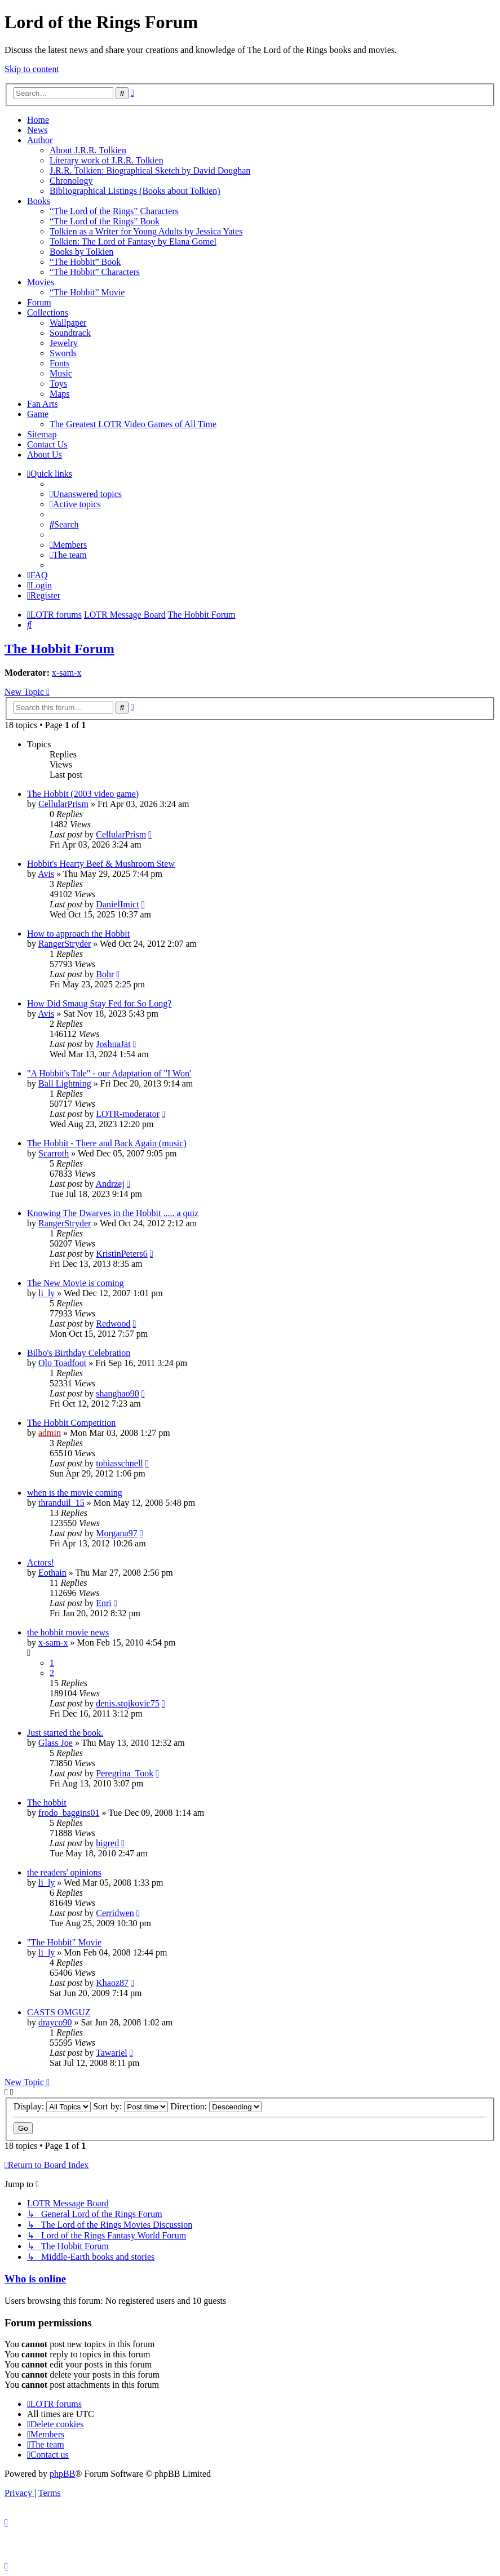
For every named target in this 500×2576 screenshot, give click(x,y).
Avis (46, 874)
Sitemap (41, 434)
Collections (47, 312)
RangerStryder (64, 943)
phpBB (62, 2474)
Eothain (52, 1572)
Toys (58, 383)
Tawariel (111, 2053)
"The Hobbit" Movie (64, 1942)
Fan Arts (42, 404)
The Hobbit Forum (59, 648)
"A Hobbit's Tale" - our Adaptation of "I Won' (109, 1073)
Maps (60, 393)
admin (49, 1433)
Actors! (40, 1562)
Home (38, 120)
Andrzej (110, 1184)
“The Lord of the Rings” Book (105, 221)
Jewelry (64, 343)
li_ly (46, 1293)
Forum (39, 302)
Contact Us (47, 444)
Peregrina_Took (124, 1773)
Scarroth (53, 1153)
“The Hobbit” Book (85, 262)
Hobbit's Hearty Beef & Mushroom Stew (101, 863)
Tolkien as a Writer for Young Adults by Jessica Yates (146, 231)
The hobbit (47, 1802)
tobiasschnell (119, 1463)
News (37, 130)
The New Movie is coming (75, 1283)
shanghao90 (117, 1393)
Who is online (35, 2279)
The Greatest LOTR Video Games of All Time (133, 424)
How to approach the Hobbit (78, 933)
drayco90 (55, 2022)
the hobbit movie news (68, 1632)
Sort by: (130, 2106)
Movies (40, 282)
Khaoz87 (112, 1983)
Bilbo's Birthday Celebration (78, 1353)
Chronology (71, 180)
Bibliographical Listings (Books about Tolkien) (135, 191)
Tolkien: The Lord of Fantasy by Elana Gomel (133, 241)
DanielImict (117, 904)
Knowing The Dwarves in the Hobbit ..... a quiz (112, 1213)
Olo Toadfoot (62, 1363)
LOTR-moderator (128, 1114)
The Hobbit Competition (71, 1422)
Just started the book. (65, 1732)
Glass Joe (55, 1743)
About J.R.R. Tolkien (88, 150)
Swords (63, 353)
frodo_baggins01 (68, 1812)
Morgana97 (116, 1533)
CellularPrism (63, 804)
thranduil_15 (61, 1503)
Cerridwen (115, 1913)
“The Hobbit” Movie (87, 292)
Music (61, 373)
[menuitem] (86, 494)
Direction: (216, 2106)
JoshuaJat (113, 1044)
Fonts (60, 363)
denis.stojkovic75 (127, 1703)
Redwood (113, 1323)
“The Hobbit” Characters (95, 272)
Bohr (105, 974)
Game (37, 414)
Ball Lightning (64, 1083)
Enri (104, 1603)
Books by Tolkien (81, 251)
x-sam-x (66, 672)
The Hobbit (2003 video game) (83, 794)
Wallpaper (68, 322)
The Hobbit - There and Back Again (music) (107, 1143)
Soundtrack (70, 333)
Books (38, 201)
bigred (107, 1843)
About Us (44, 454)
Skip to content (32, 69)
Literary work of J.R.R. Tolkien (106, 160)
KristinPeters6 (122, 1253)
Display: (52, 2106)
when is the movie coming (74, 1492)
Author (39, 140)
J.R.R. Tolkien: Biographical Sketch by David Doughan (150, 170)
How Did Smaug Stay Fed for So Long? (99, 1003)
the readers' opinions (64, 1872)
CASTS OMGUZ (58, 2012)
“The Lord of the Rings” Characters (114, 211)
